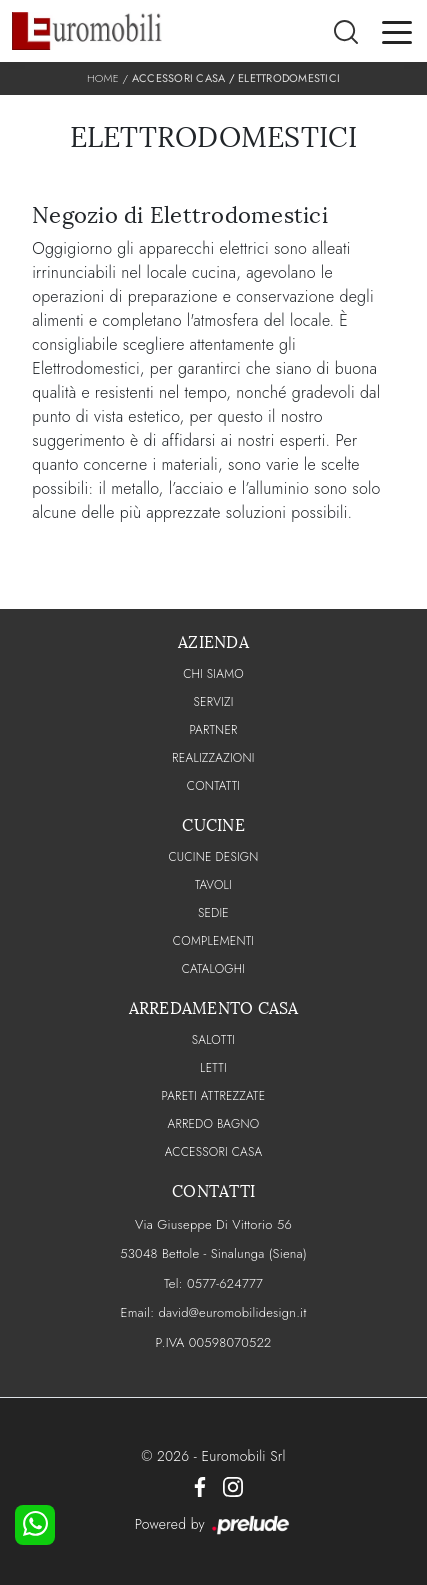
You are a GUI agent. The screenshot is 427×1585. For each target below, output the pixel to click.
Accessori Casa (179, 78)
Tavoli (213, 885)
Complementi (213, 941)
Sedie (213, 913)
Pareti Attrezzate (214, 1096)
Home (103, 78)
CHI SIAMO (213, 674)
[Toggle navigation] (397, 31)
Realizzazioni (213, 758)
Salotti (213, 1040)
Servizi (213, 702)
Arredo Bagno (214, 1124)
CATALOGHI (213, 969)
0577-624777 (225, 1283)
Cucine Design (213, 857)
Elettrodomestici (289, 78)
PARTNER (213, 730)
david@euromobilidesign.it (232, 1312)
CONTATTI (214, 786)
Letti (213, 1068)
